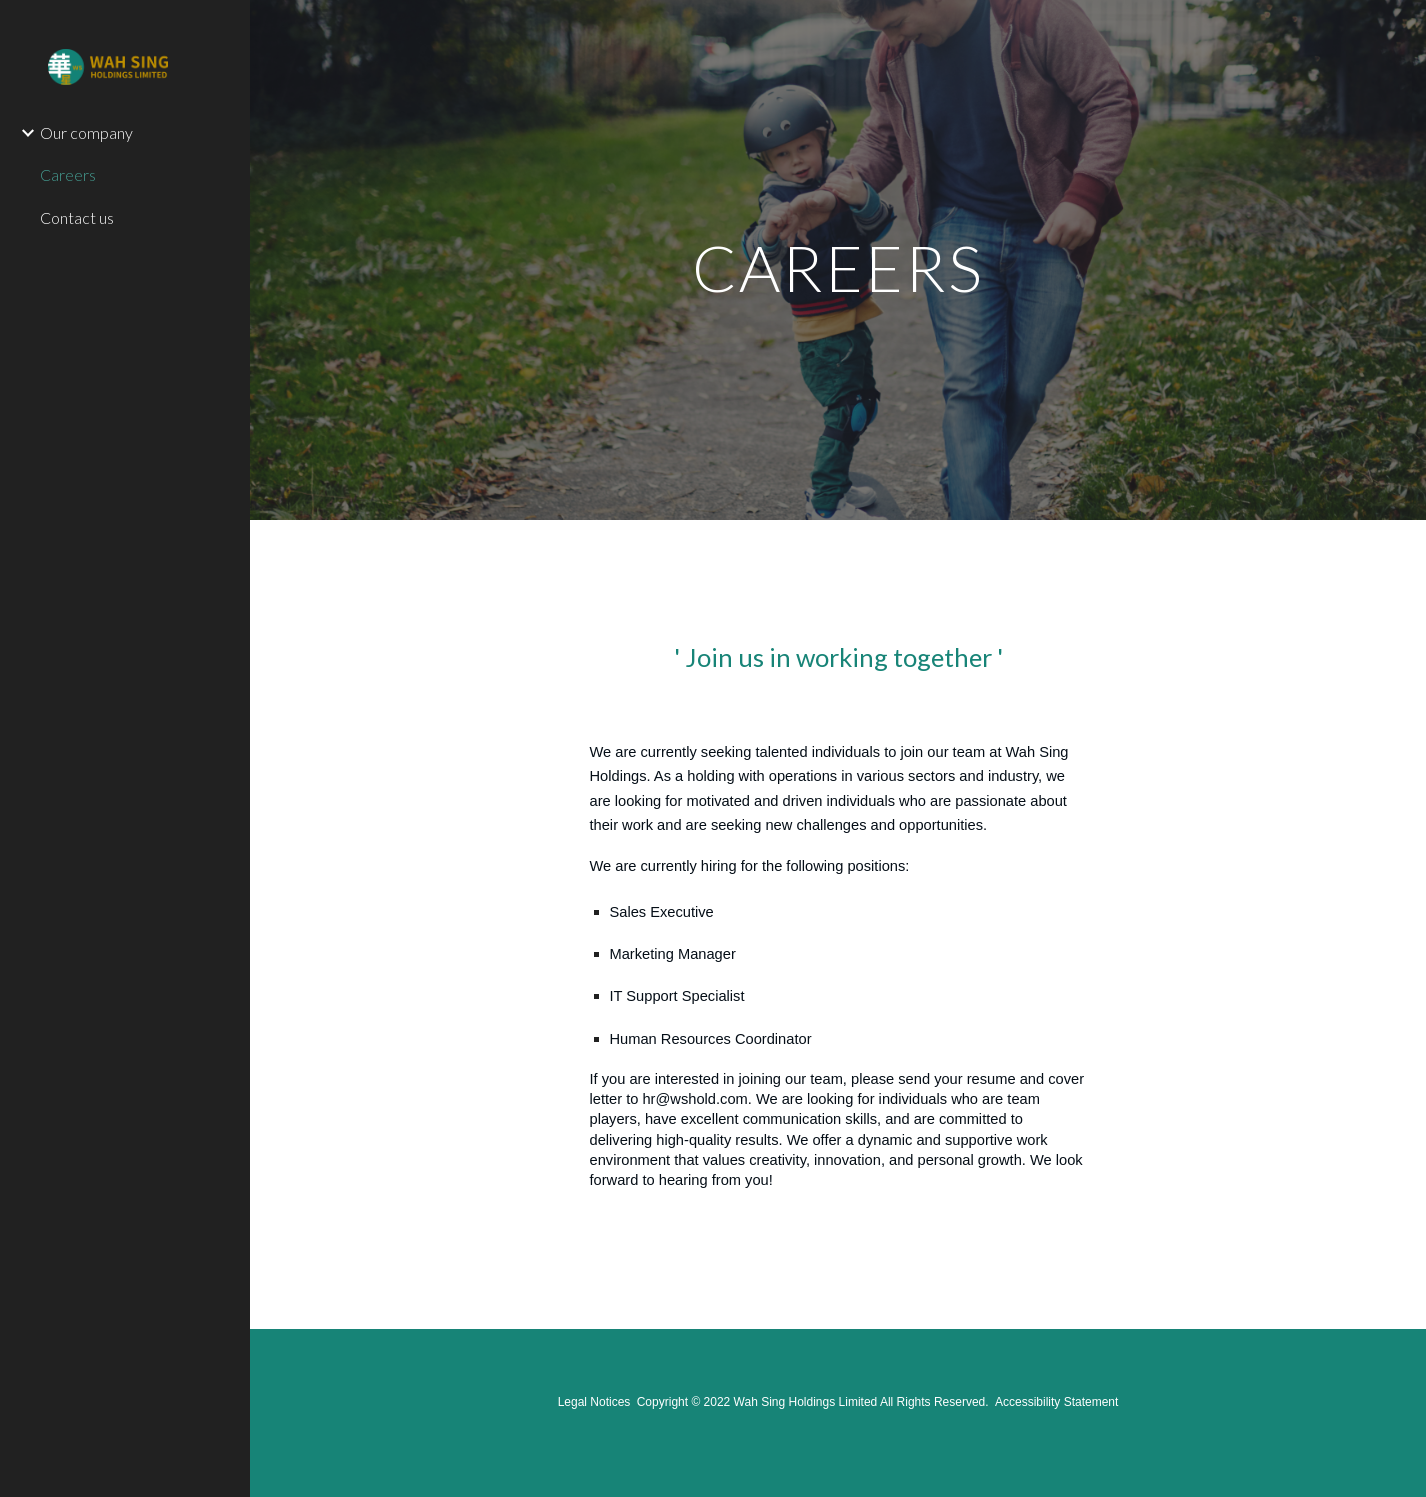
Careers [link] (68, 174)
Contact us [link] (77, 217)
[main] (838, 259)
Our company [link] (86, 132)
